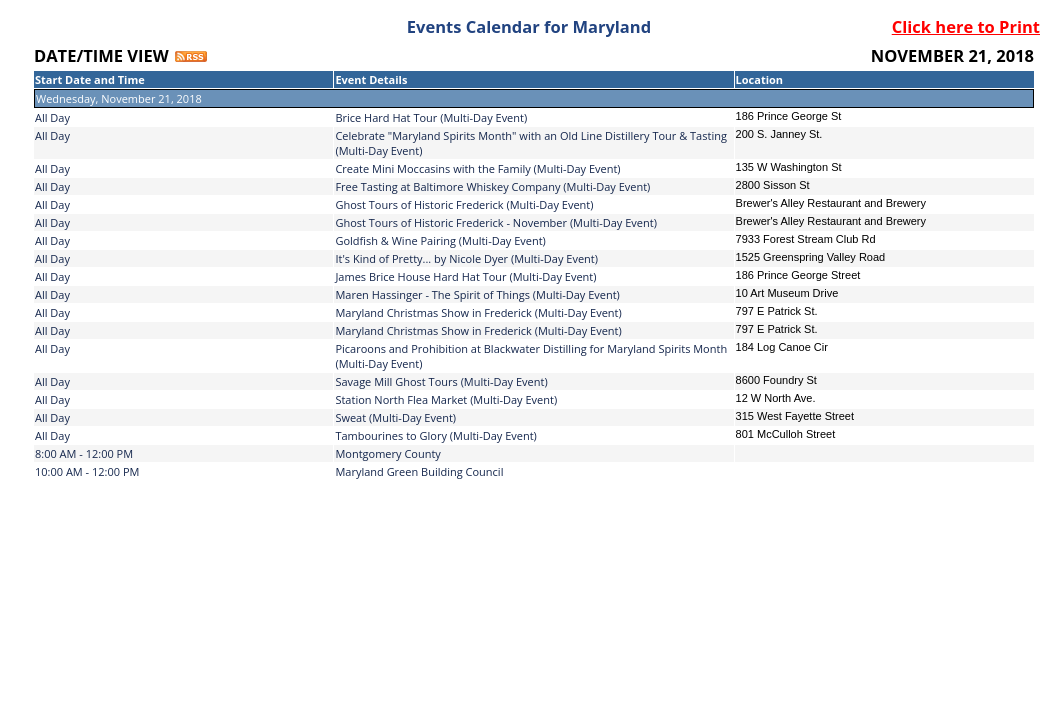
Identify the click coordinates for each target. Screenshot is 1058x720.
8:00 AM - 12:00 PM (84, 453)
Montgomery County (387, 453)
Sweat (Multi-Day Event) (395, 417)
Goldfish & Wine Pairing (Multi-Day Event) (440, 240)
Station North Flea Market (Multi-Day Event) (446, 399)
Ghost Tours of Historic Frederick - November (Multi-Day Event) (496, 222)
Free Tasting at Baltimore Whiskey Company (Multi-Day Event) (492, 186)
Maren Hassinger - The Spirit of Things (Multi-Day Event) (477, 294)
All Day (52, 117)
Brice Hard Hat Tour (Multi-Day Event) (431, 117)
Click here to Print (966, 26)
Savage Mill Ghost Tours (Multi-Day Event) (441, 381)
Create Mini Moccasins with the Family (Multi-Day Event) (477, 168)
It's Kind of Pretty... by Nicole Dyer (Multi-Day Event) (466, 258)
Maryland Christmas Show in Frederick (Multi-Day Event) (478, 312)
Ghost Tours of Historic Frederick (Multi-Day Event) (464, 204)
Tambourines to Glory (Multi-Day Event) (435, 435)
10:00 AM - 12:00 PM (87, 471)
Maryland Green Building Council (419, 471)
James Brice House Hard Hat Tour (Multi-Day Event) (465, 276)
